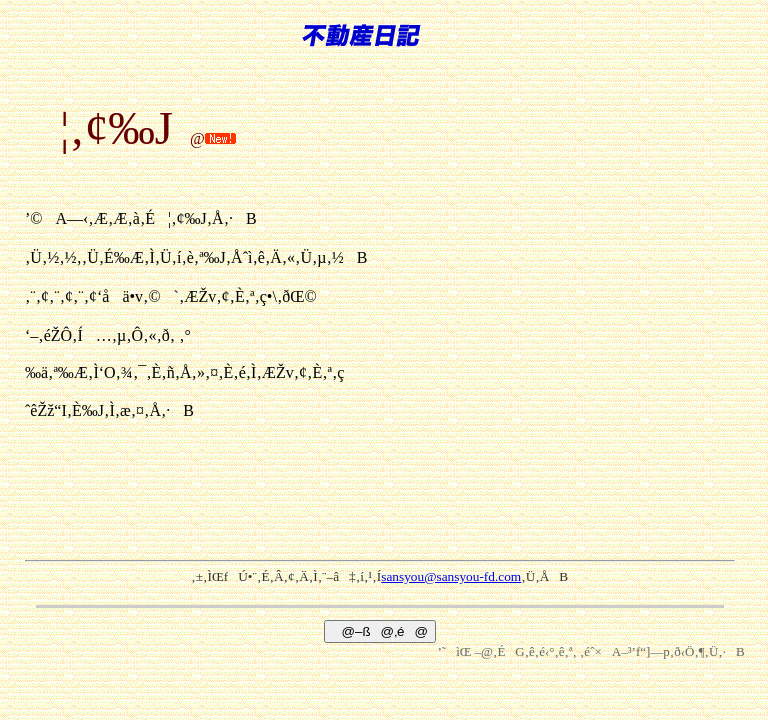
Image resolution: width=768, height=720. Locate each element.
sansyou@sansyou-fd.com (451, 576)
